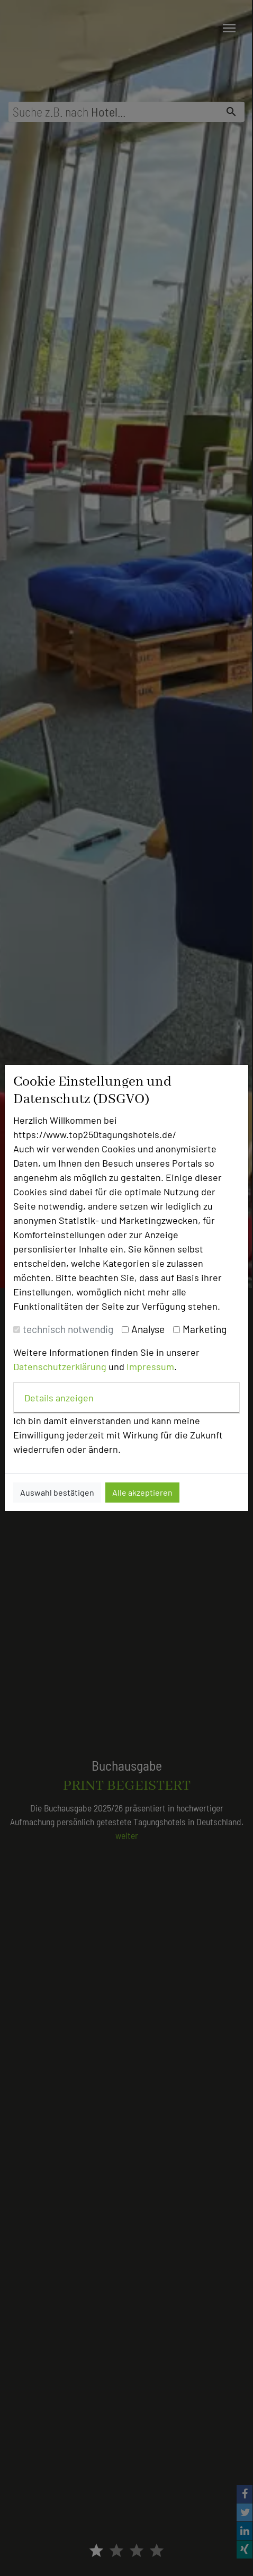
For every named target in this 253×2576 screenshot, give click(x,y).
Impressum (150, 1366)
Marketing (205, 1329)
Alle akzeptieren (142, 1492)
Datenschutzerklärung (59, 1366)
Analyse (148, 1329)
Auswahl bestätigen (57, 1492)
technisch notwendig (68, 1329)
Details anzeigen (59, 1398)
